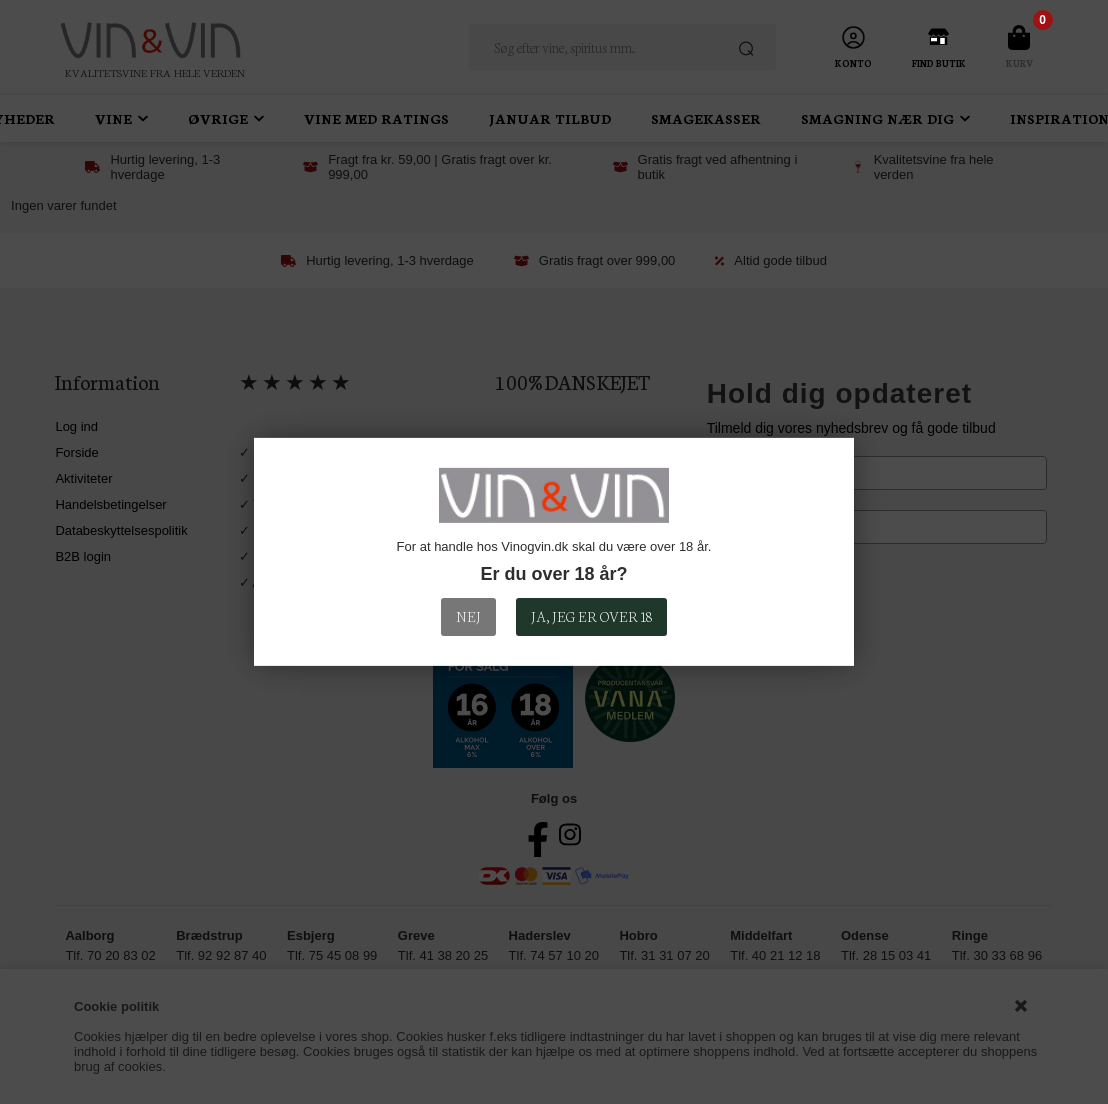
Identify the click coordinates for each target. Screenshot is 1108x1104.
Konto (853, 63)
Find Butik (939, 63)
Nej (468, 616)
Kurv (1019, 63)
